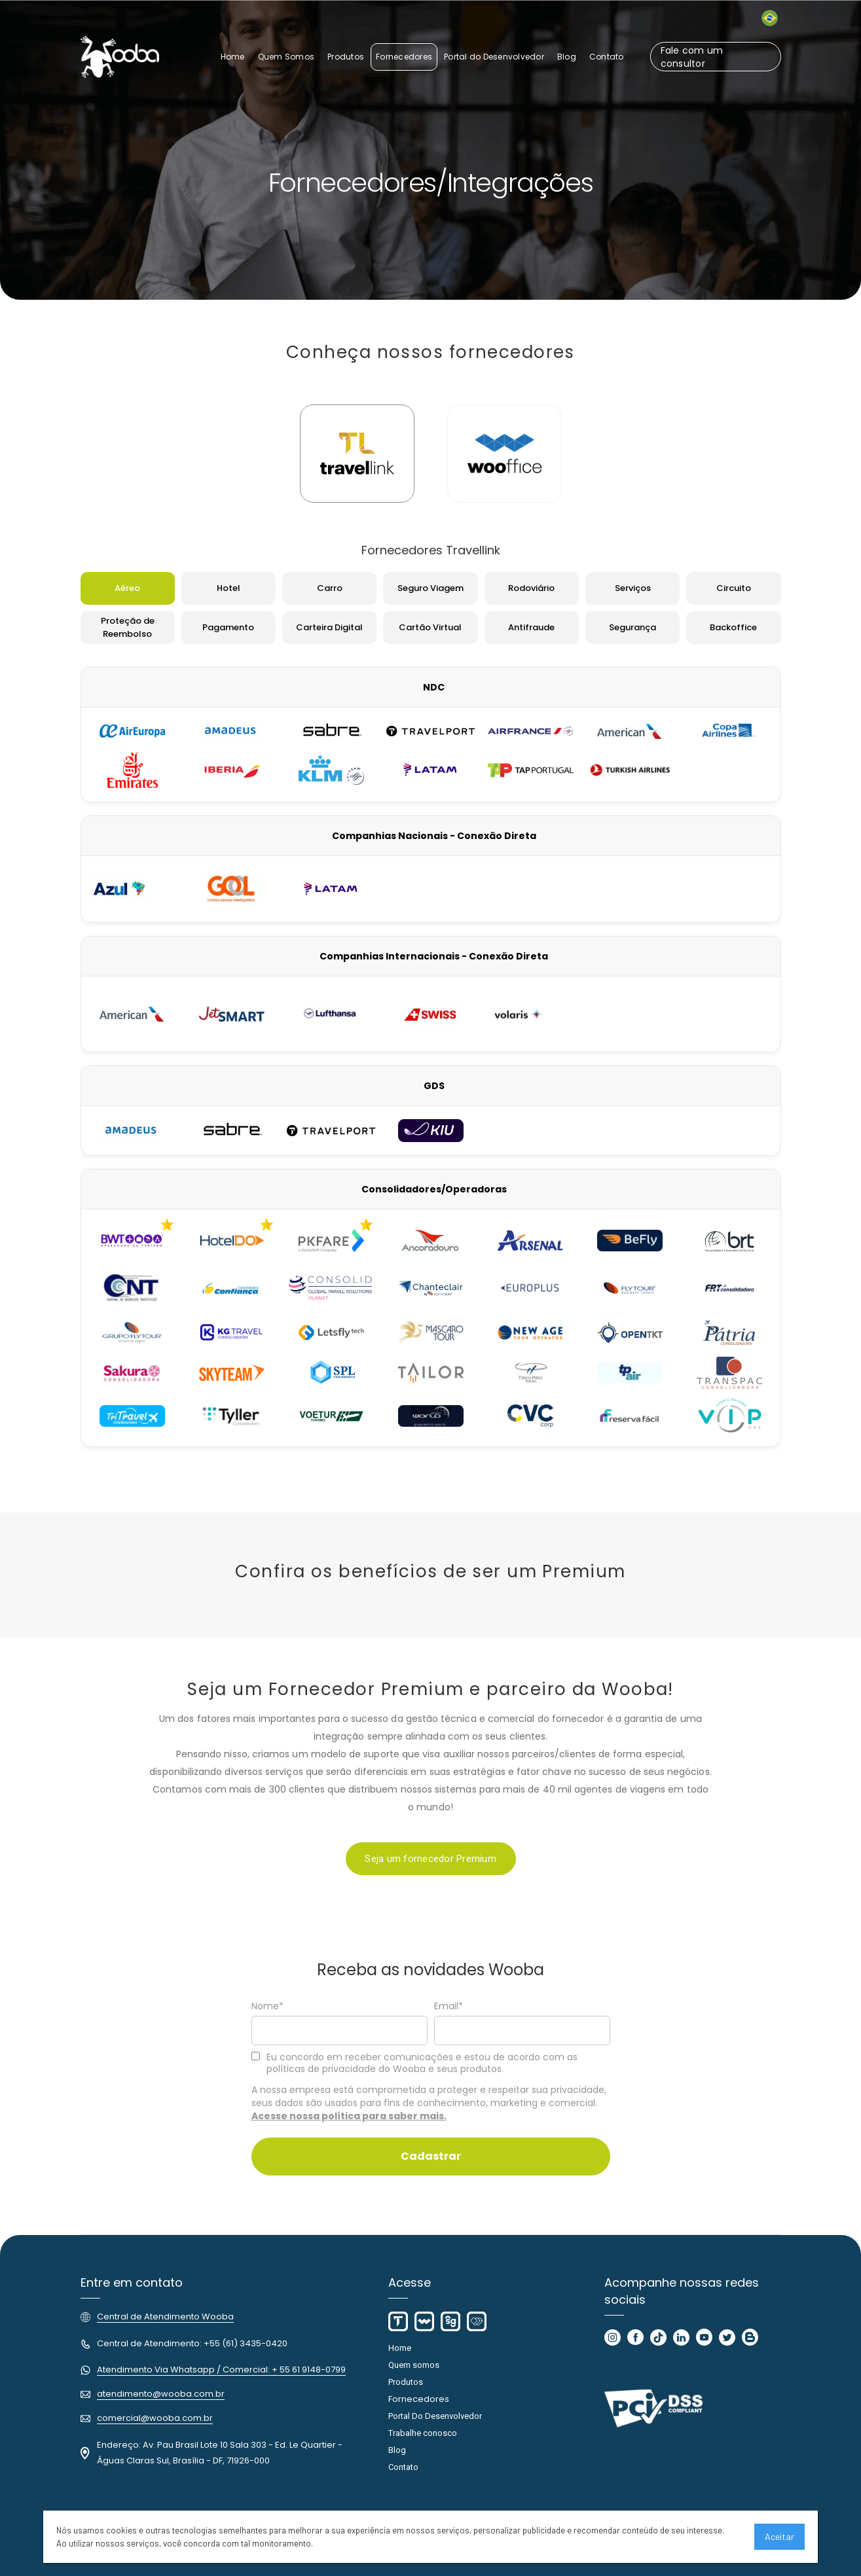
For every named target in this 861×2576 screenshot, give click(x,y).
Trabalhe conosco (422, 2433)
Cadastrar (431, 2156)
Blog (397, 2450)
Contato (403, 2467)
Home (399, 2348)
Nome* (267, 2006)
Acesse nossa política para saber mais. (349, 2115)
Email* (448, 2006)
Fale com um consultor (692, 57)
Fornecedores (418, 2399)
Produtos (405, 2382)
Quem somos (413, 2365)
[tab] (357, 453)
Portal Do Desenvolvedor (435, 2416)
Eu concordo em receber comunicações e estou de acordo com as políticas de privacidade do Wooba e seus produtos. (414, 2063)
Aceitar (779, 2536)
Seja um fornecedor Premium (430, 1859)
